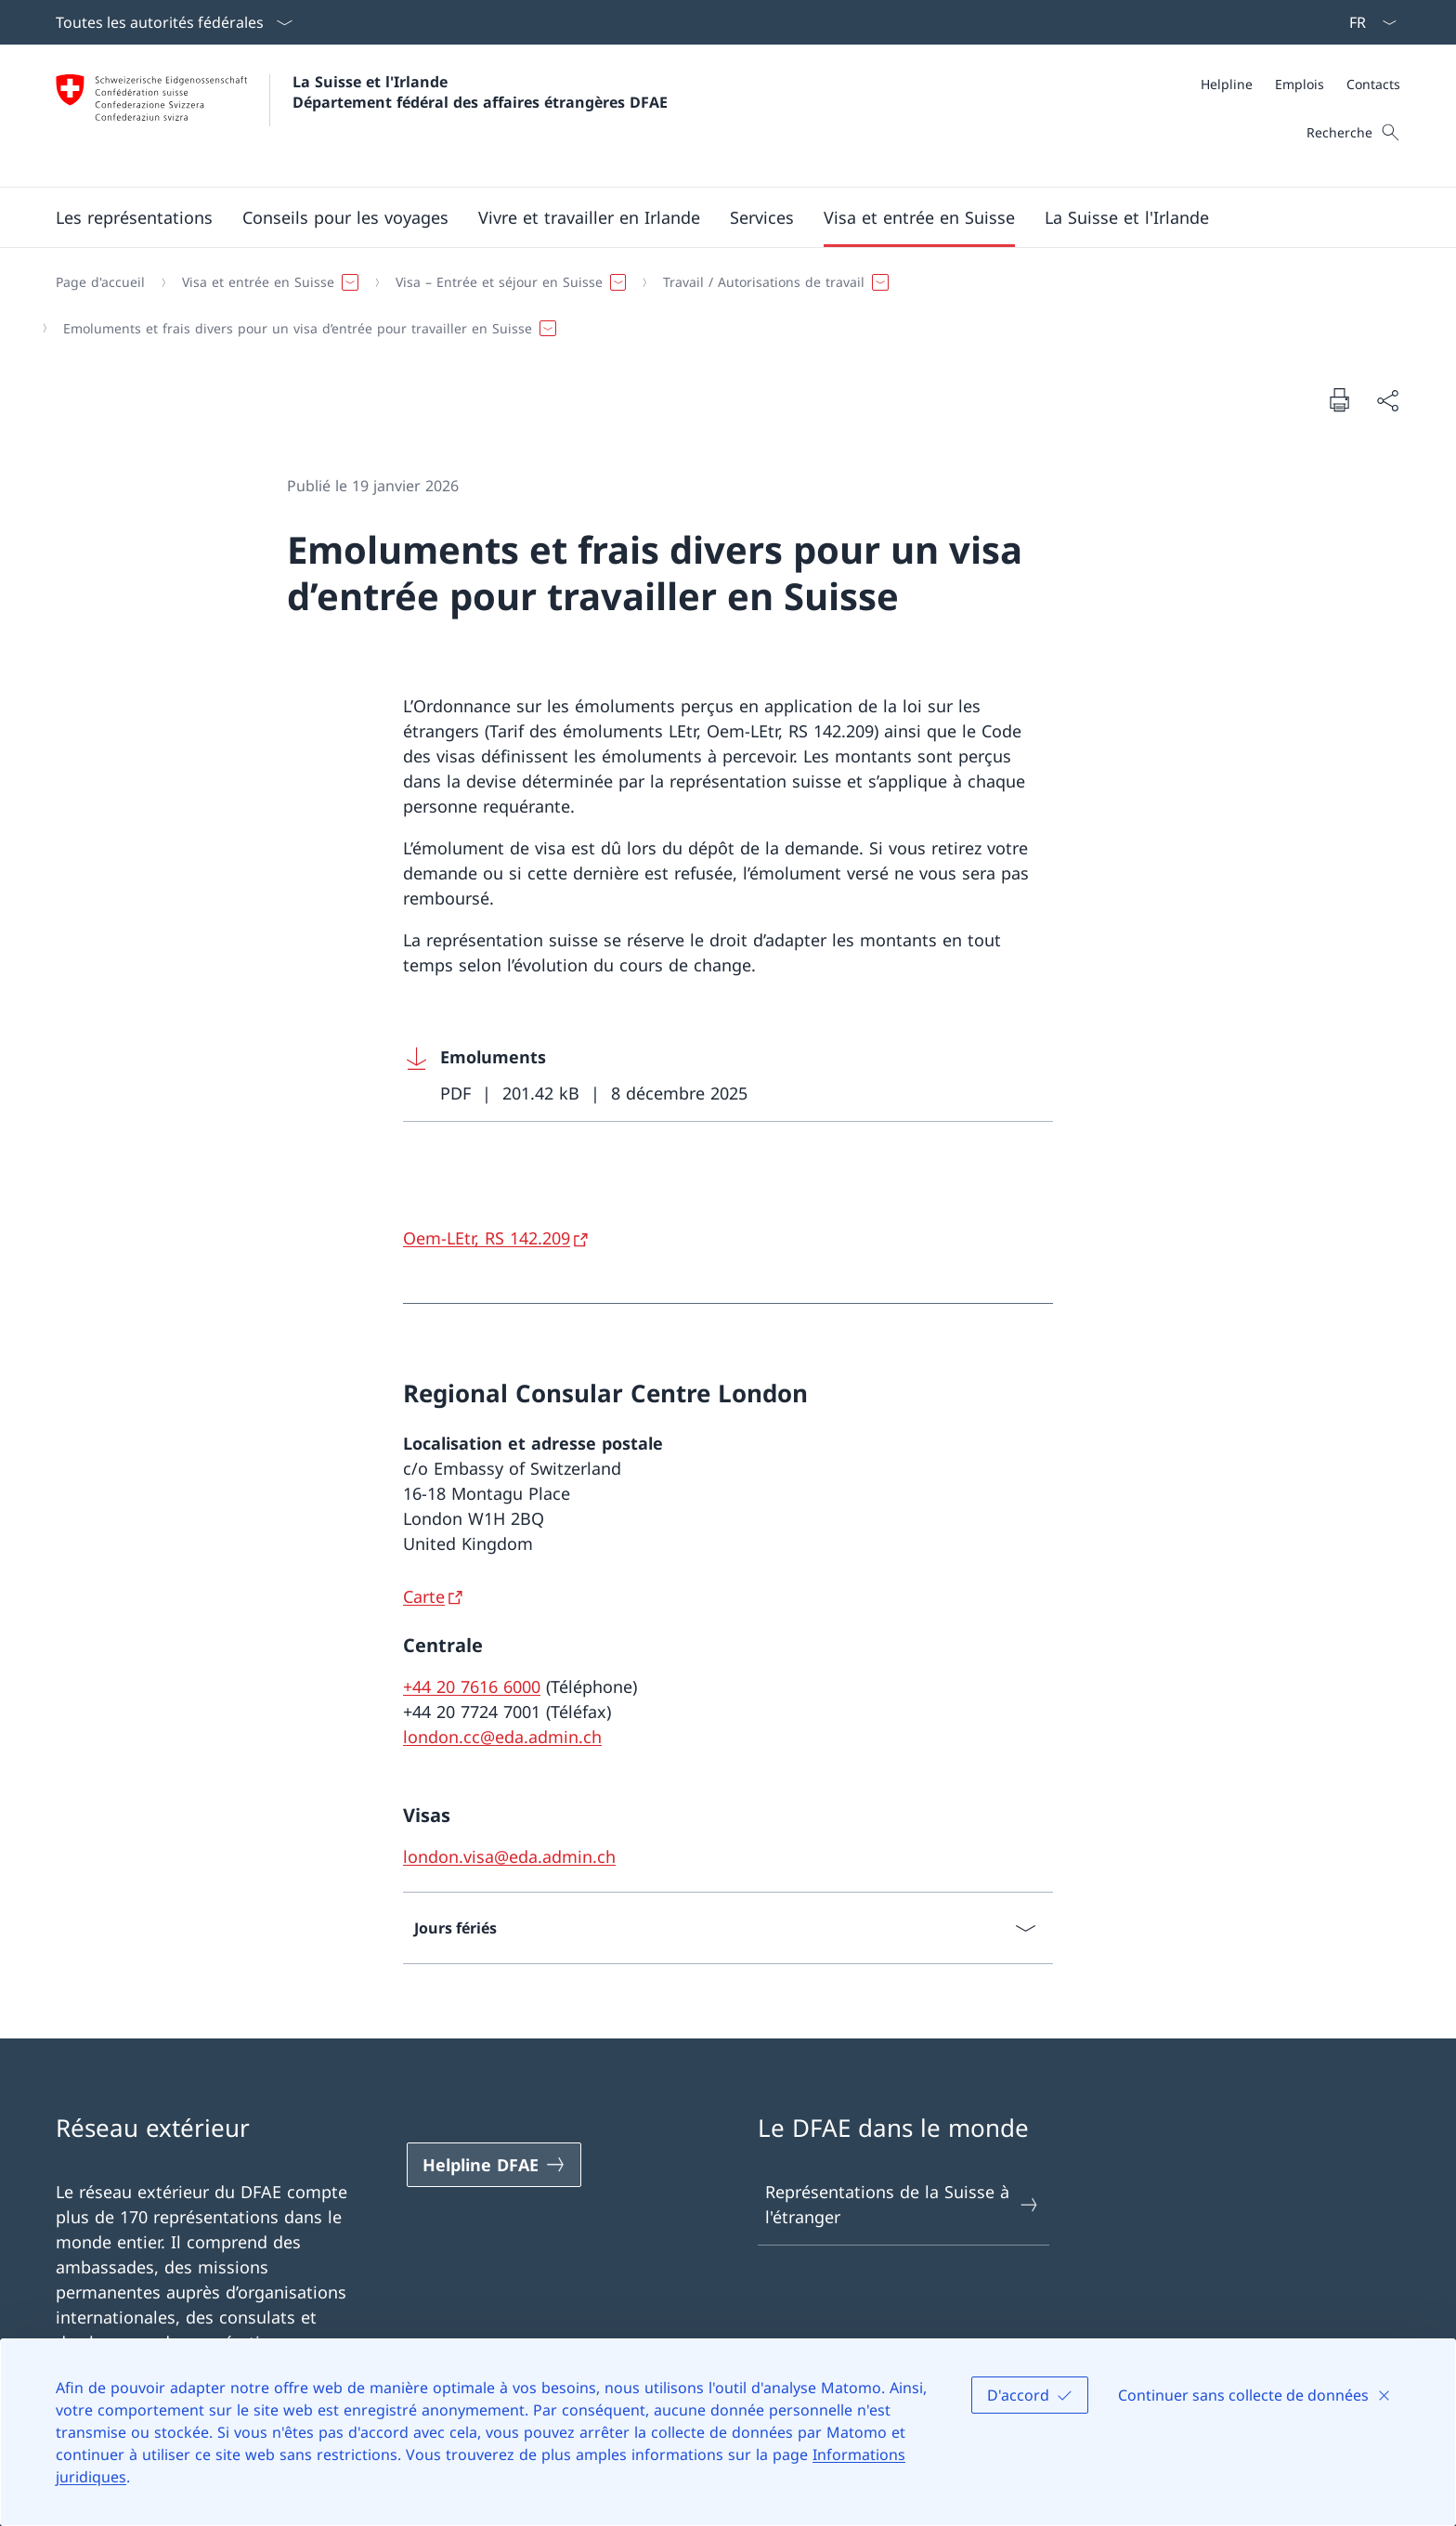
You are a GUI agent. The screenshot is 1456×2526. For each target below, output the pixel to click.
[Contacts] (1373, 84)
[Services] (762, 217)
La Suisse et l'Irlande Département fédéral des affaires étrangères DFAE (480, 92)
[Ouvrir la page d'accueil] (362, 115)
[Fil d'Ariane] (720, 305)
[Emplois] (1299, 84)
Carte (424, 1596)
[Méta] (1300, 84)
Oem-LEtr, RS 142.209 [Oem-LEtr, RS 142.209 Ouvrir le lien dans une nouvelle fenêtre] (486, 1238)
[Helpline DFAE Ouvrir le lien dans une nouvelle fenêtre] (494, 2164)
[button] (134, 217)
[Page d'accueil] (100, 282)
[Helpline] (1227, 84)
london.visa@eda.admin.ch (509, 1856)
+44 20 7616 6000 (471, 1686)
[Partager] (1387, 400)
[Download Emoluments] (728, 1076)
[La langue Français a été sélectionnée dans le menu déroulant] (1366, 22)
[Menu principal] (713, 217)
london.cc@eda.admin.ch (502, 1736)
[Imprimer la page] (1339, 399)
